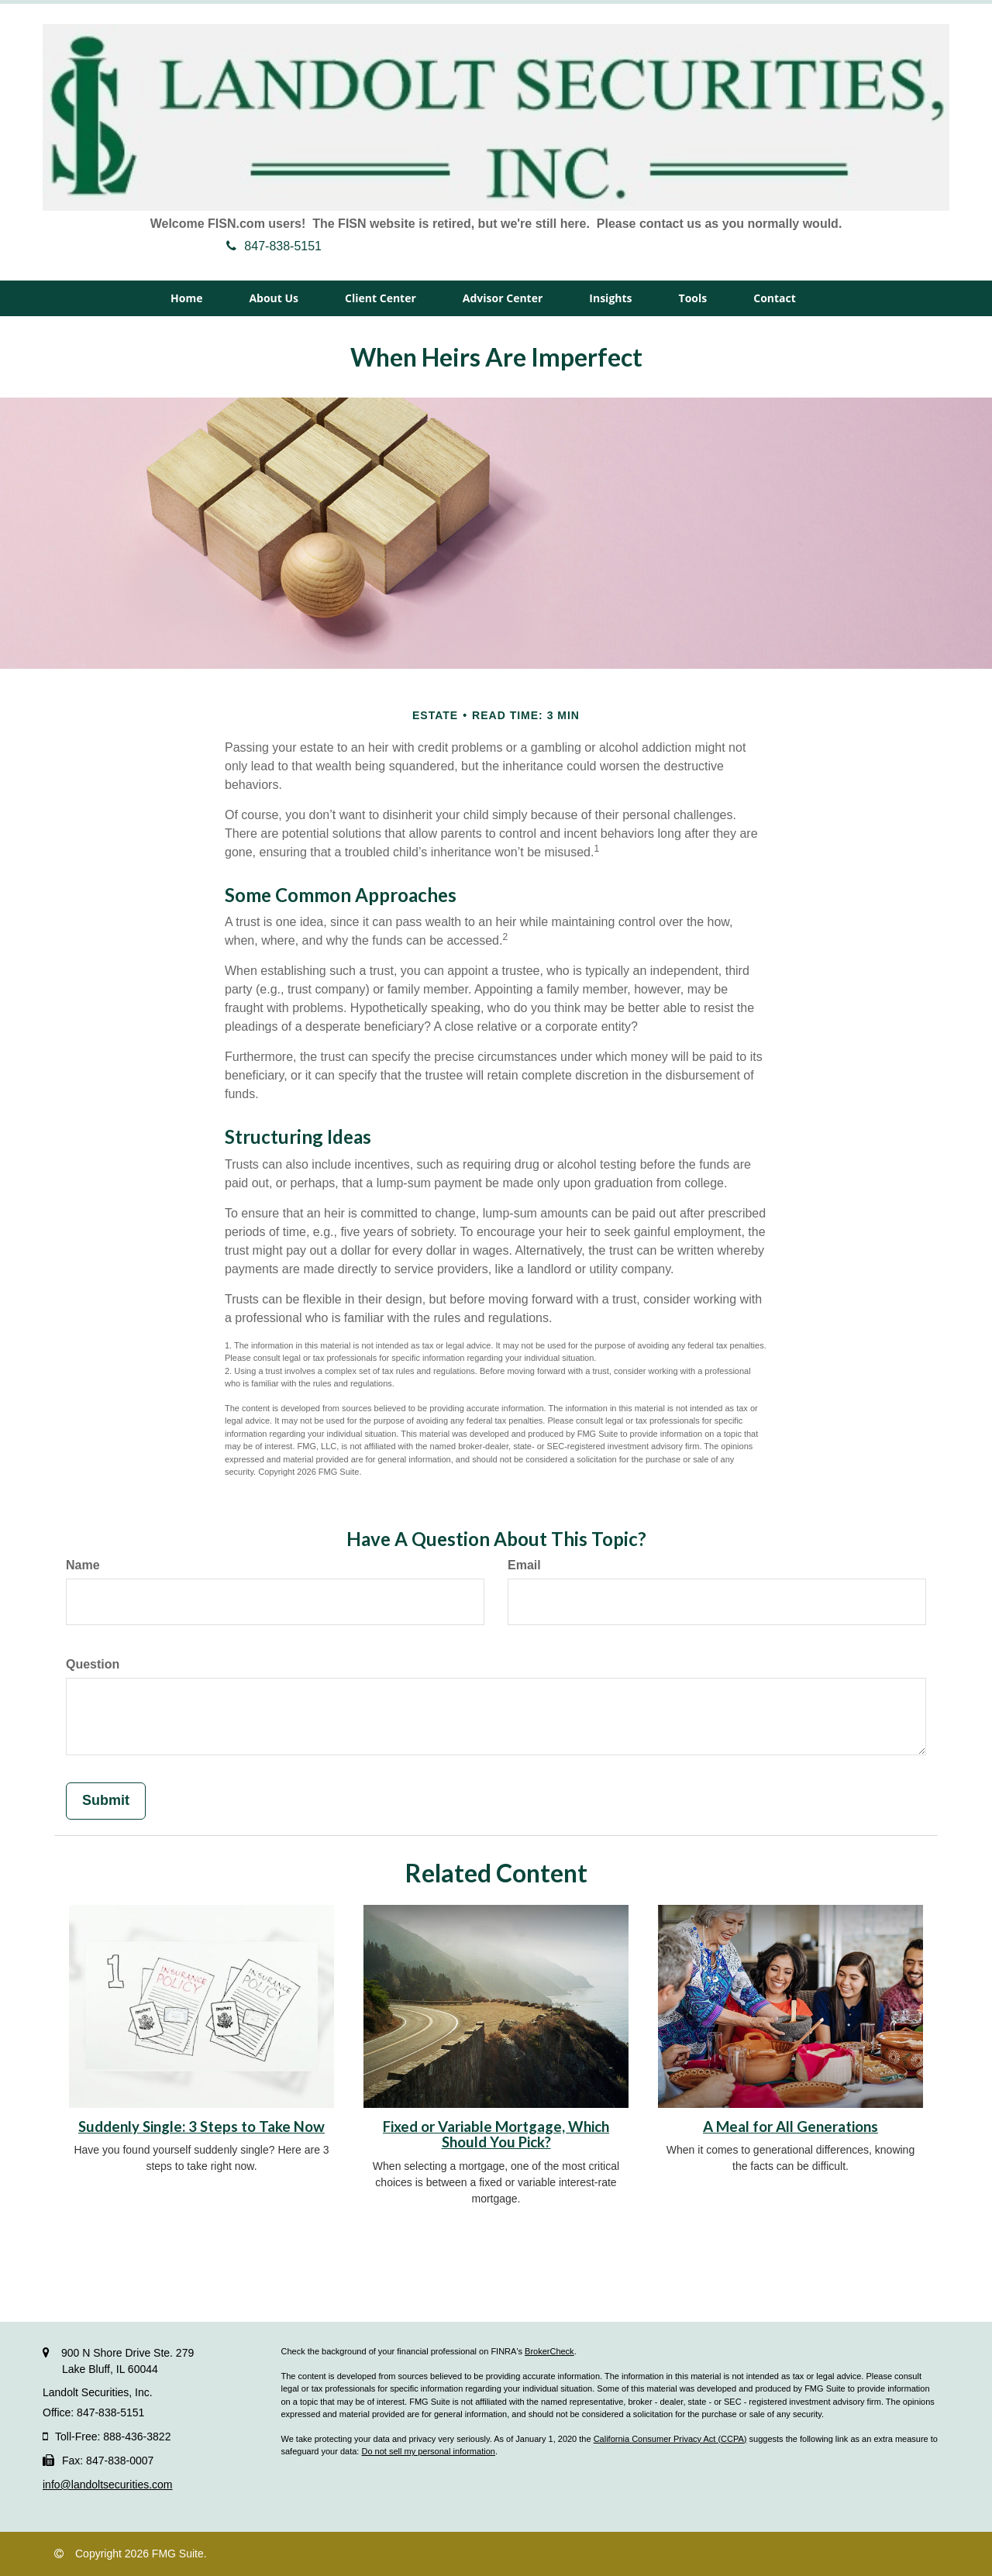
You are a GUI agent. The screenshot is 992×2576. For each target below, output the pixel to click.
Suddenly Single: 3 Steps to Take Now (201, 2126)
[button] (274, 298)
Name (83, 1565)
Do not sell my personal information (427, 2451)
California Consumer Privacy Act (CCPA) (670, 2438)
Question (92, 1664)
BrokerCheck (549, 2351)
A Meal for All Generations (790, 2126)
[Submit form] (106, 1801)
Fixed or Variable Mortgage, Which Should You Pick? (496, 2134)
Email (524, 1565)
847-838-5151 (274, 246)
